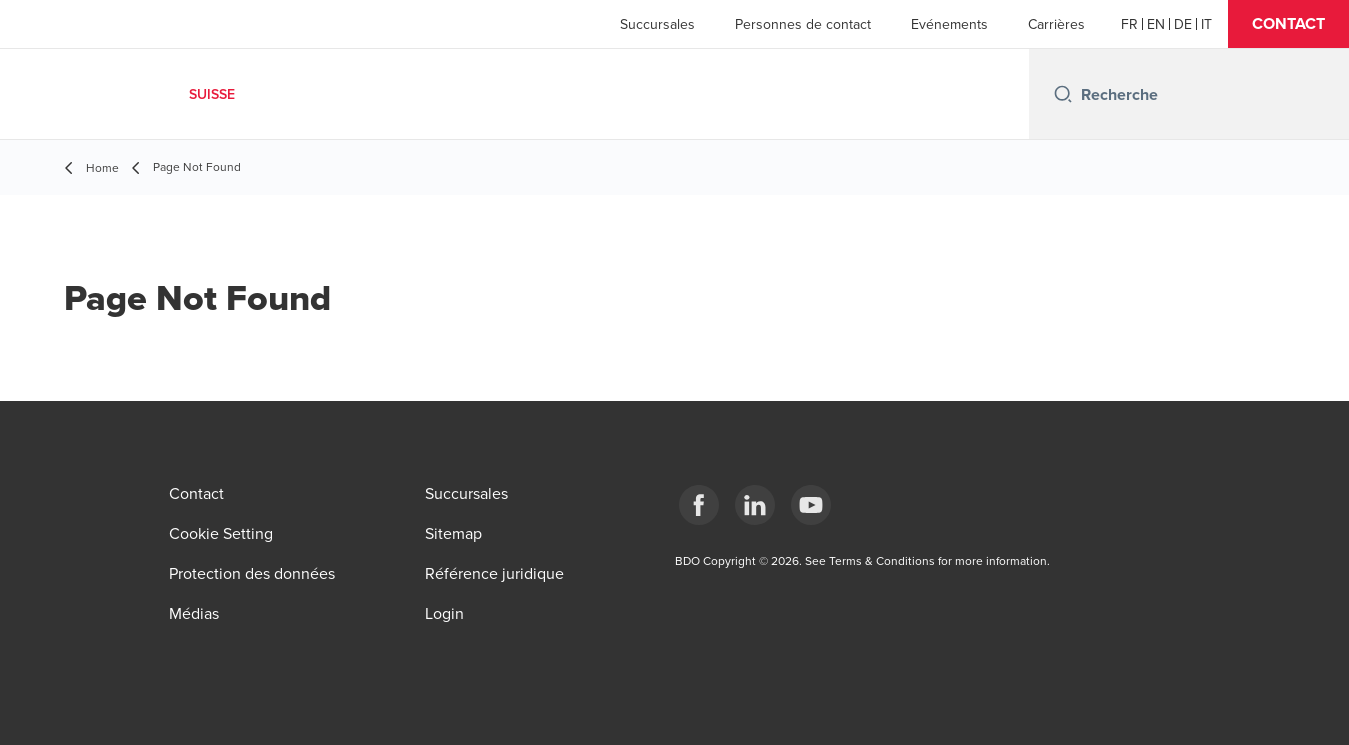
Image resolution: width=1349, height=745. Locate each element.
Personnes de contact (803, 24)
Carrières (1056, 24)
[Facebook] (699, 505)
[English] (1156, 24)
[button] (1288, 24)
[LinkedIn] (755, 505)
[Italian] (1206, 24)
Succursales (657, 24)
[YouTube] (811, 505)
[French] (1129, 24)
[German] (1183, 24)
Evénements (949, 24)
